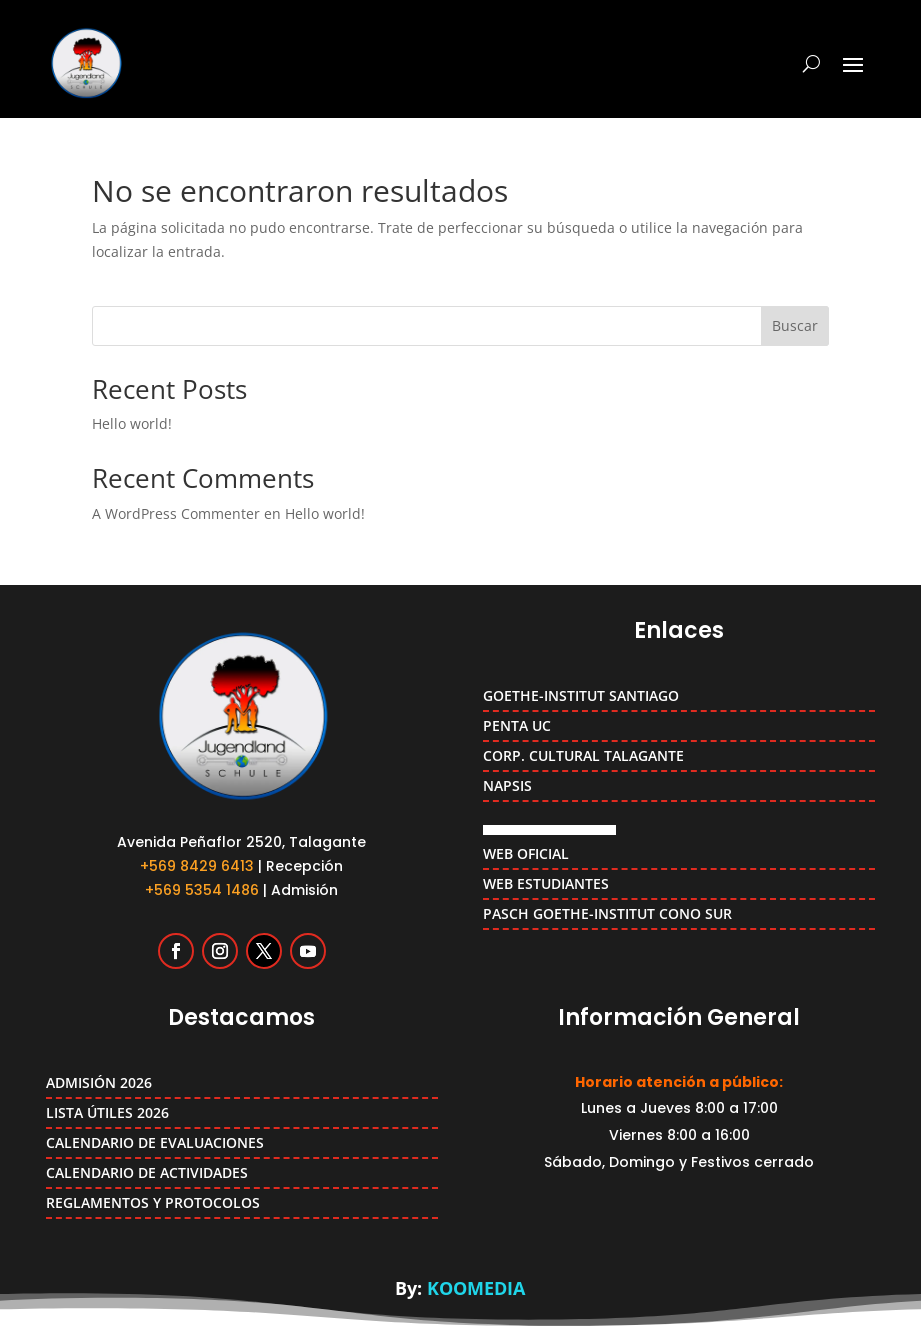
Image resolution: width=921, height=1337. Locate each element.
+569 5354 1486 (202, 890)
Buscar (795, 325)
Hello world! (132, 423)
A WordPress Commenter (176, 513)
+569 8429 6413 (197, 866)
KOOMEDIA (476, 1288)
